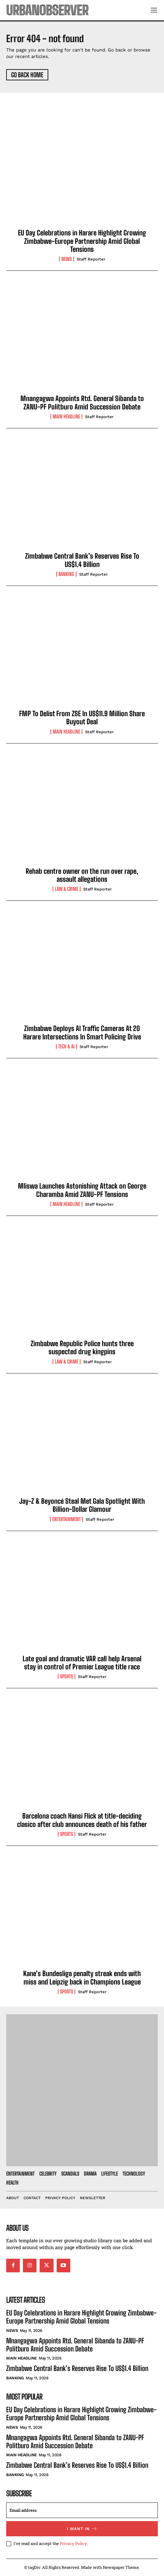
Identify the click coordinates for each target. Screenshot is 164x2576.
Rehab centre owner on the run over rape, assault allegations (82, 875)
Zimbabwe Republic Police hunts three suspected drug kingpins (82, 1347)
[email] (82, 2510)
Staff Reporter (91, 259)
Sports (66, 1676)
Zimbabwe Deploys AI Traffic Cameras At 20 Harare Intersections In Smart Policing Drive (82, 1032)
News (66, 259)
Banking (66, 574)
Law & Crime (66, 888)
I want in (82, 2529)
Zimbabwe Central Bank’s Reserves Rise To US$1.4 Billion (82, 560)
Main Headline (66, 416)
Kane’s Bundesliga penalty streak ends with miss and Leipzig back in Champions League (82, 1977)
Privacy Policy (73, 2543)
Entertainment (66, 1519)
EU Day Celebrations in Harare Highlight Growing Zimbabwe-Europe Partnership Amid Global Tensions (82, 241)
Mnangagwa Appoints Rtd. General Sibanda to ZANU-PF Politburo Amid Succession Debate (82, 402)
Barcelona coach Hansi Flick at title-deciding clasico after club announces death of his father (82, 1820)
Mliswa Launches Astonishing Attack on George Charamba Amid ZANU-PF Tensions (82, 1190)
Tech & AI (66, 1046)
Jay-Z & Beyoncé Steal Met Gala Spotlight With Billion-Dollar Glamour (82, 1505)
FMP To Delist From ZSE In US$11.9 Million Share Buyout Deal (82, 717)
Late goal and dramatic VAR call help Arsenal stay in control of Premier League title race (82, 1662)
